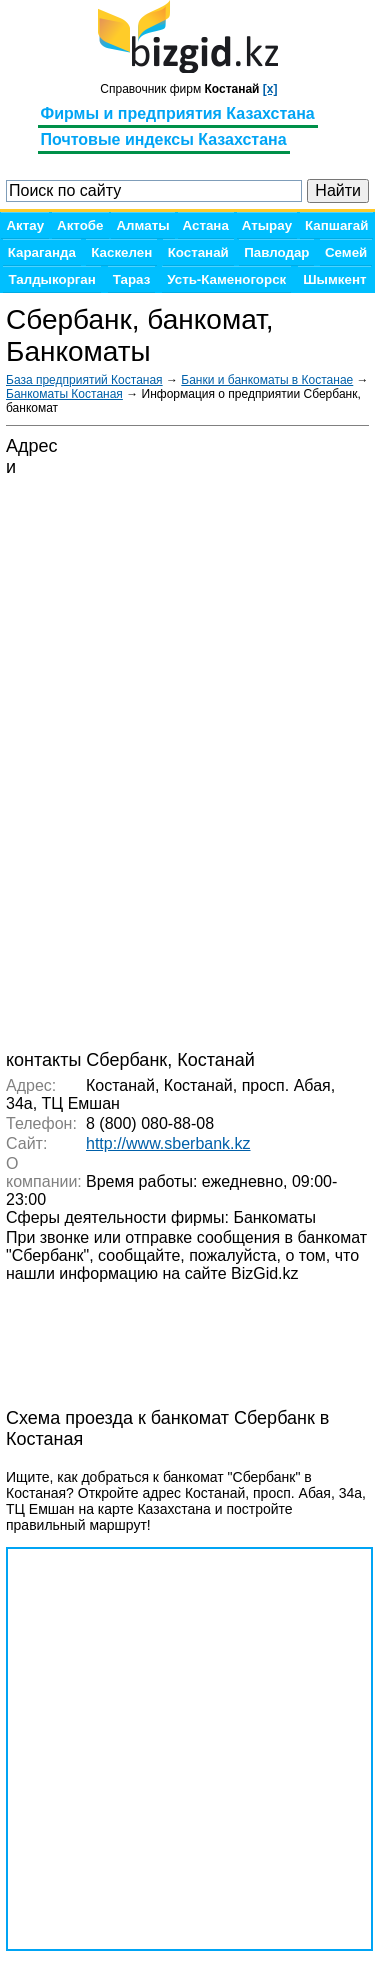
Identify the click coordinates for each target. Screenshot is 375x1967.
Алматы (142, 225)
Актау (25, 225)
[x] (270, 89)
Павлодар (276, 252)
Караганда (42, 252)
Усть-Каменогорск (226, 279)
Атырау (267, 225)
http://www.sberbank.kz (168, 1143)
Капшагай (336, 225)
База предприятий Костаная (84, 380)
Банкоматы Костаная (64, 394)
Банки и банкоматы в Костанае (267, 380)
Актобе (80, 225)
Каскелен (121, 252)
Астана (206, 225)
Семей (346, 252)
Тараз (132, 279)
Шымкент (334, 279)
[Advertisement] (166, 1334)
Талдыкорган (51, 279)
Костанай (198, 252)
